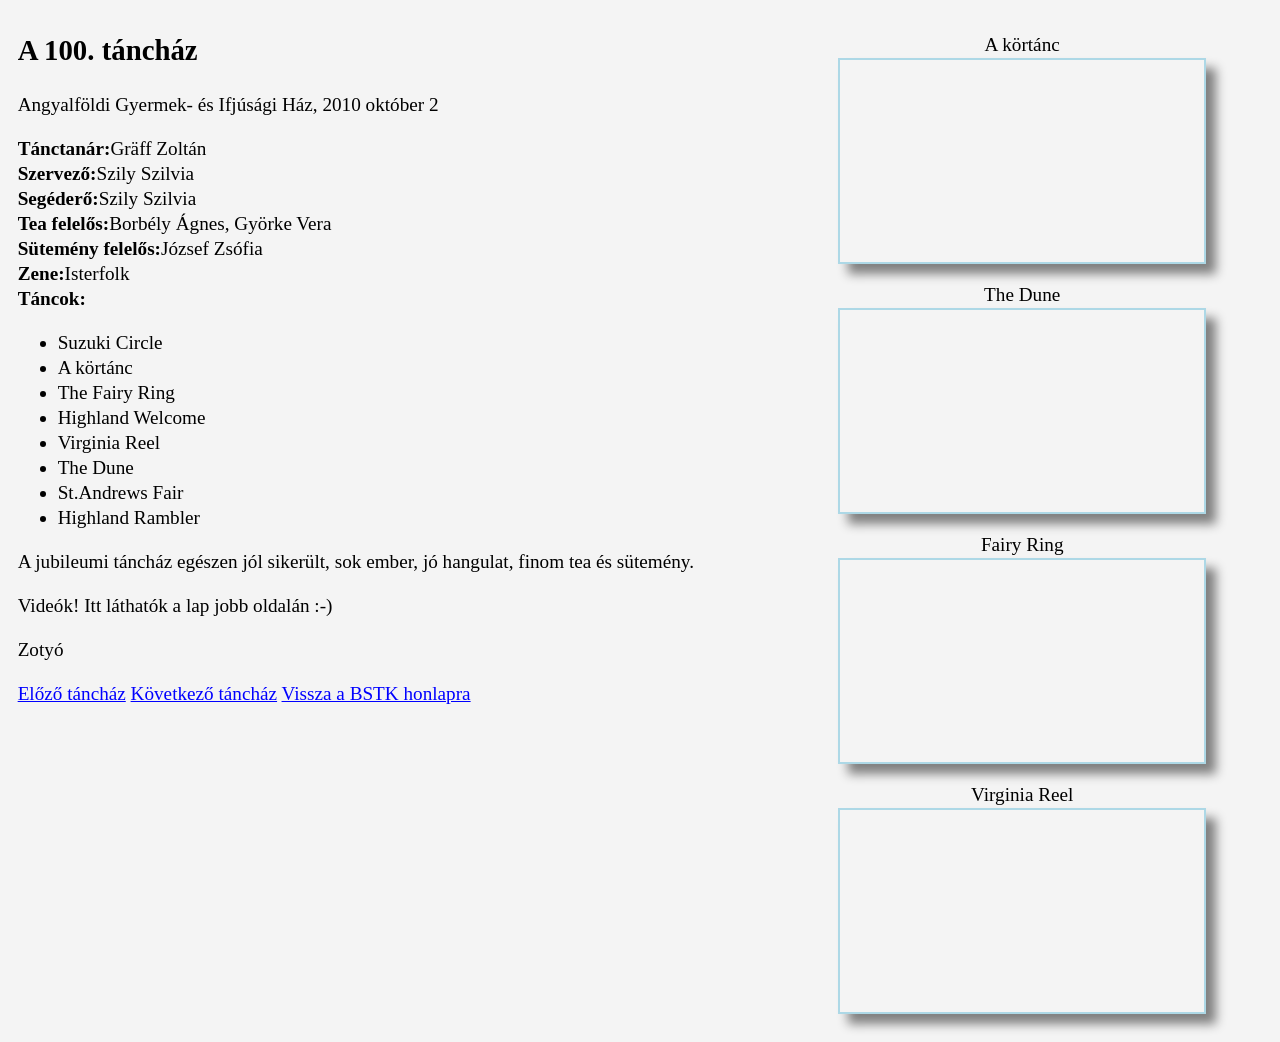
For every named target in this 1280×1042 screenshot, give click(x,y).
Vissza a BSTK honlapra (376, 693)
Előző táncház (72, 693)
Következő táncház (204, 693)
